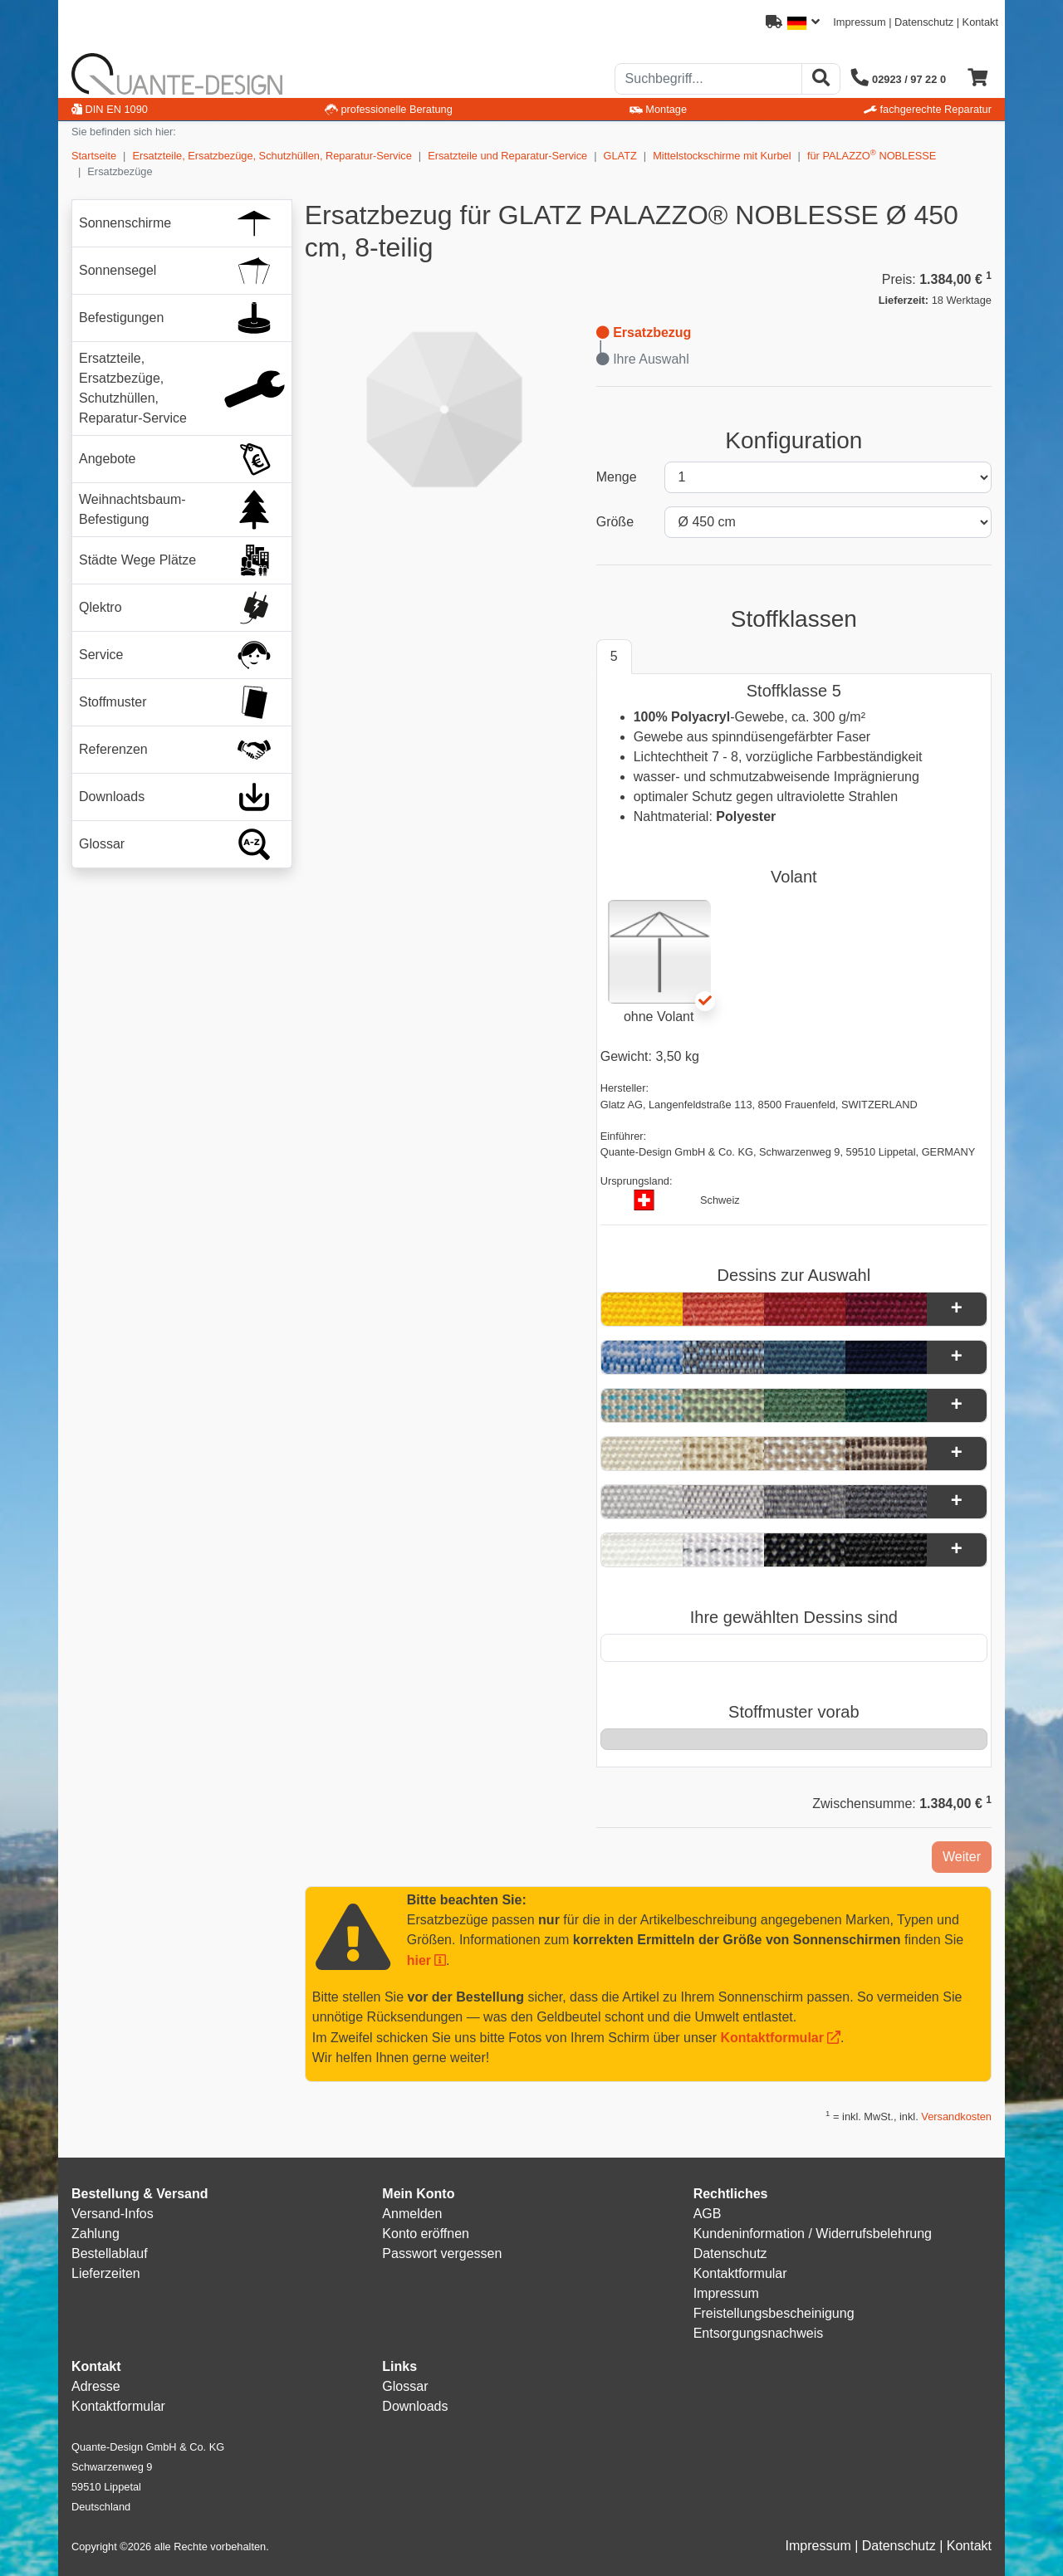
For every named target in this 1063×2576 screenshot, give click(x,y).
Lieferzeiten (105, 2273)
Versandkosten (956, 2116)
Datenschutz (923, 22)
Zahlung (95, 2234)
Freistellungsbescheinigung (774, 2313)
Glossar (405, 2386)
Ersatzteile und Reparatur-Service (507, 155)
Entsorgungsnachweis (758, 2333)
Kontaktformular (772, 2038)
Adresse (95, 2386)
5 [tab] (614, 656)
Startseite (93, 155)
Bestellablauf (109, 2253)
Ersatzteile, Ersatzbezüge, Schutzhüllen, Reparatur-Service (271, 155)
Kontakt (980, 22)
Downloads (415, 2406)
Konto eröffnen (425, 2234)
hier (419, 1960)
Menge (616, 477)
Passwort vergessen (442, 2253)
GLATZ (620, 155)
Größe (615, 522)
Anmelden (412, 2214)
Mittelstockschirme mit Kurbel (722, 155)
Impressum (859, 22)
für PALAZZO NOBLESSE (871, 155)
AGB (707, 2214)
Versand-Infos (112, 2214)
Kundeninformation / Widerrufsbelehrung (812, 2234)
